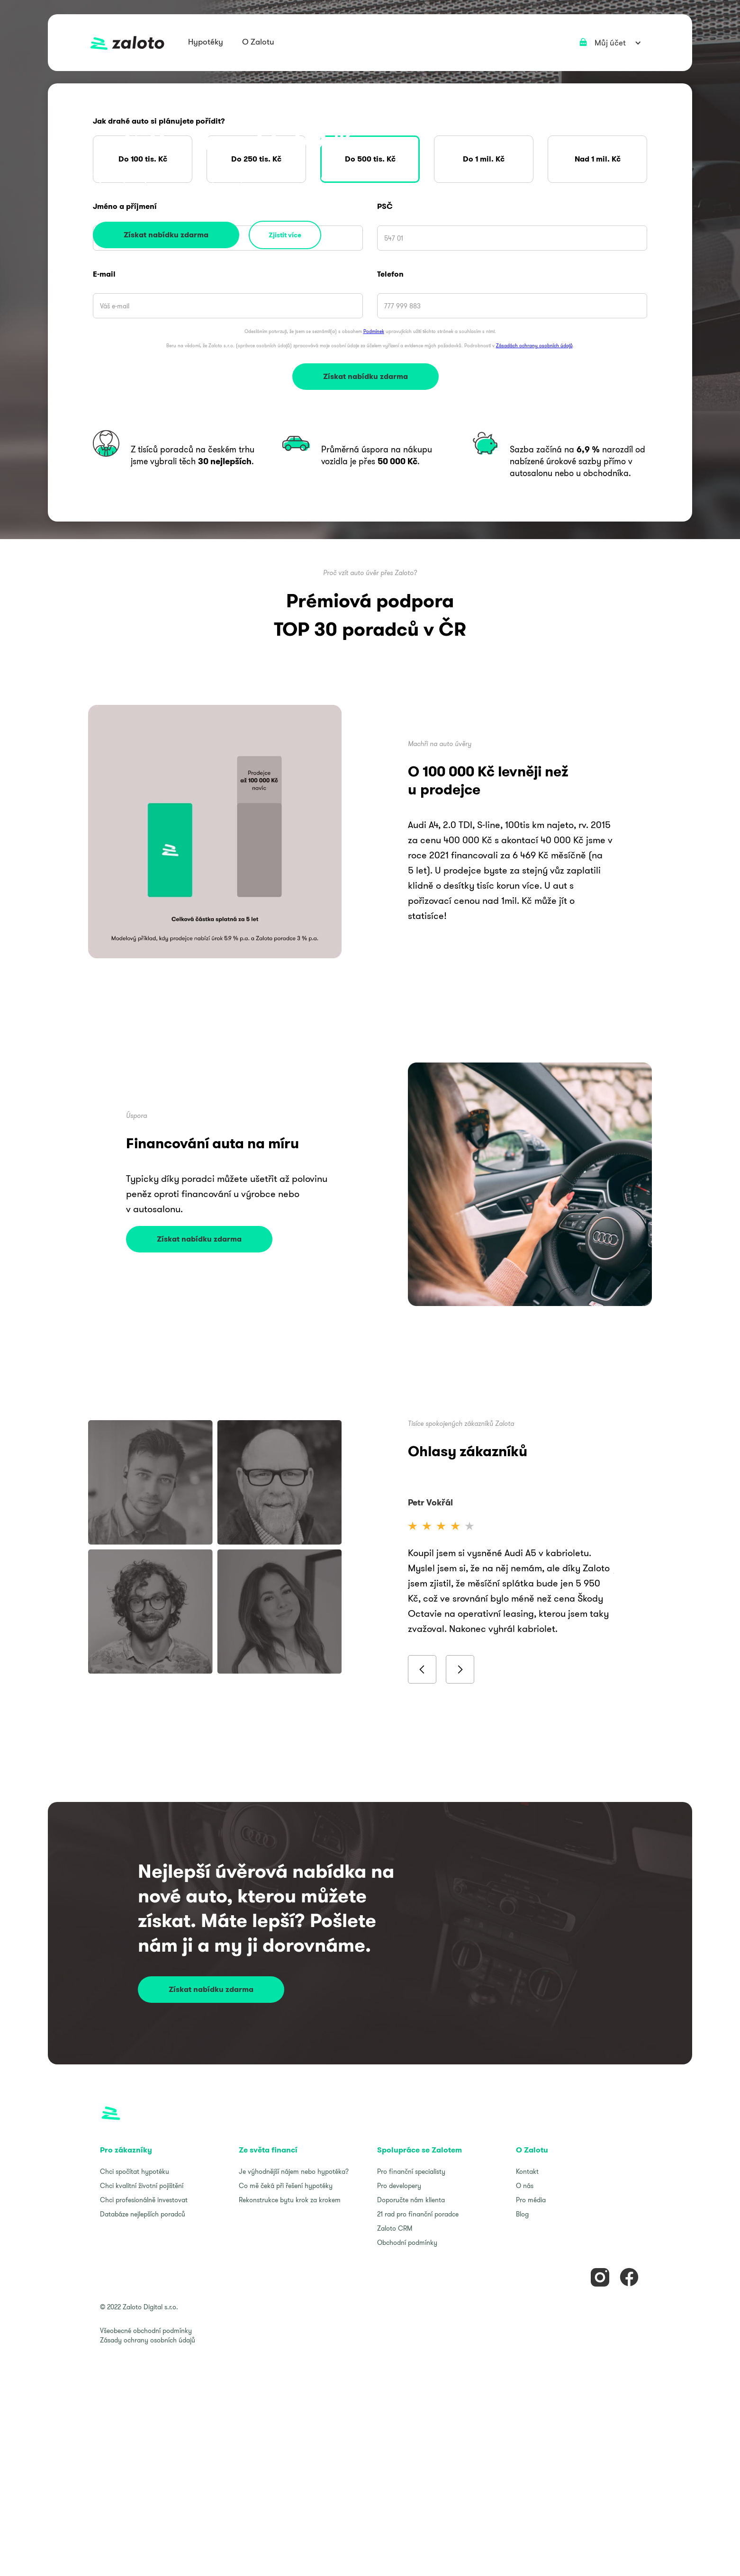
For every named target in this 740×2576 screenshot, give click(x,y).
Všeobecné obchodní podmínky (146, 2330)
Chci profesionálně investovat (144, 2200)
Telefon (390, 274)
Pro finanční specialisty (411, 2171)
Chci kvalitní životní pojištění (141, 2185)
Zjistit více (285, 235)
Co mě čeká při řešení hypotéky (286, 2185)
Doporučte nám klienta (411, 2200)
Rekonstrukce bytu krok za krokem (290, 2200)
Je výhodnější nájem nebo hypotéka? (294, 2171)
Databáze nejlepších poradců (142, 2214)
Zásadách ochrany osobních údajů (534, 345)
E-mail (104, 274)
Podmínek (373, 331)
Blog (522, 2214)
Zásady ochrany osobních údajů (147, 2340)
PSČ (385, 206)
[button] (206, 42)
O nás (524, 2185)
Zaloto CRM (394, 2228)
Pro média (531, 2200)
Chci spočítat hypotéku (134, 2171)
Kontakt (527, 2171)
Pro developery (399, 2185)
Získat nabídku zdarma (166, 235)
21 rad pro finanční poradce (418, 2214)
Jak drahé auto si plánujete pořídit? (159, 121)
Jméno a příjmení (125, 206)
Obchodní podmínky (407, 2242)
